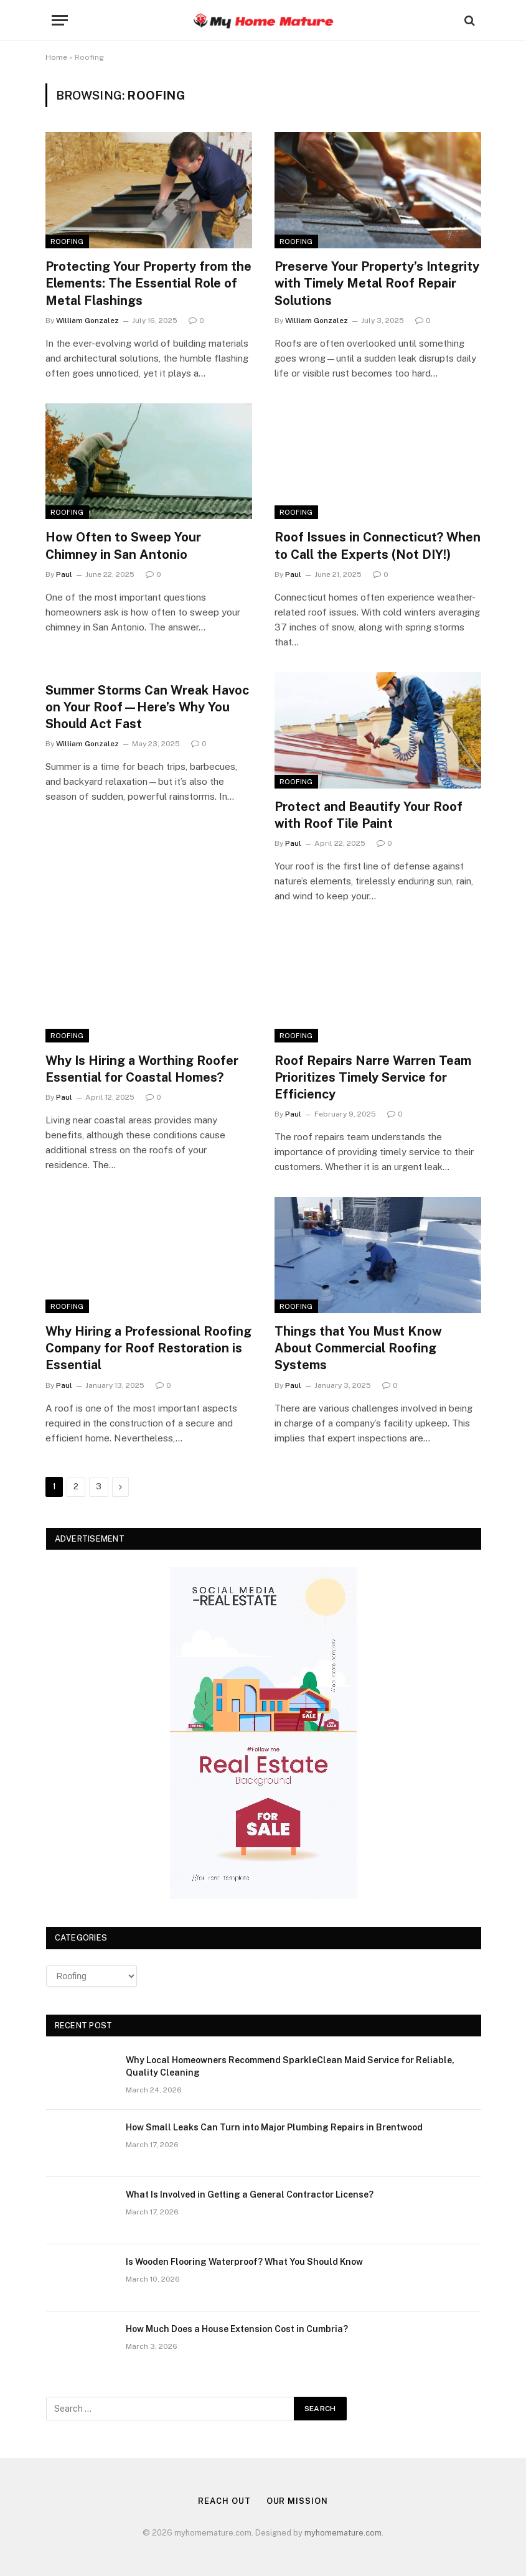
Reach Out (224, 2501)
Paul (64, 574)
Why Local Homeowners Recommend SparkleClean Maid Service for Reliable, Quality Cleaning (290, 2066)
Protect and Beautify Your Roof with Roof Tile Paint (369, 815)
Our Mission (297, 2501)
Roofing (67, 241)
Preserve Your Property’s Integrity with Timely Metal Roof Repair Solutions (377, 283)
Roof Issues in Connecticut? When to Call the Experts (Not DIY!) (378, 545)
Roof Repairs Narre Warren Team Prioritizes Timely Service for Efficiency (373, 1077)
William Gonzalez (87, 320)
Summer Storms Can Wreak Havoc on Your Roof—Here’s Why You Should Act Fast (147, 707)
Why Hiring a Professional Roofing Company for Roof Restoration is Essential (148, 1348)
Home (56, 57)
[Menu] (60, 20)
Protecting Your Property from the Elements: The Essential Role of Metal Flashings (148, 283)
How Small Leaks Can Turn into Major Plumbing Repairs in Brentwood (274, 2127)
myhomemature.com (343, 2532)
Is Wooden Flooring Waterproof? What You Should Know (244, 2262)
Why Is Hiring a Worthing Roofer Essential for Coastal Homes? (141, 1069)
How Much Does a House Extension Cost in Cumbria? (237, 2329)
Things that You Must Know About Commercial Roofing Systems (358, 1348)
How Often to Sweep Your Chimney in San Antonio (123, 545)
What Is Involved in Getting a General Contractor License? (249, 2194)
